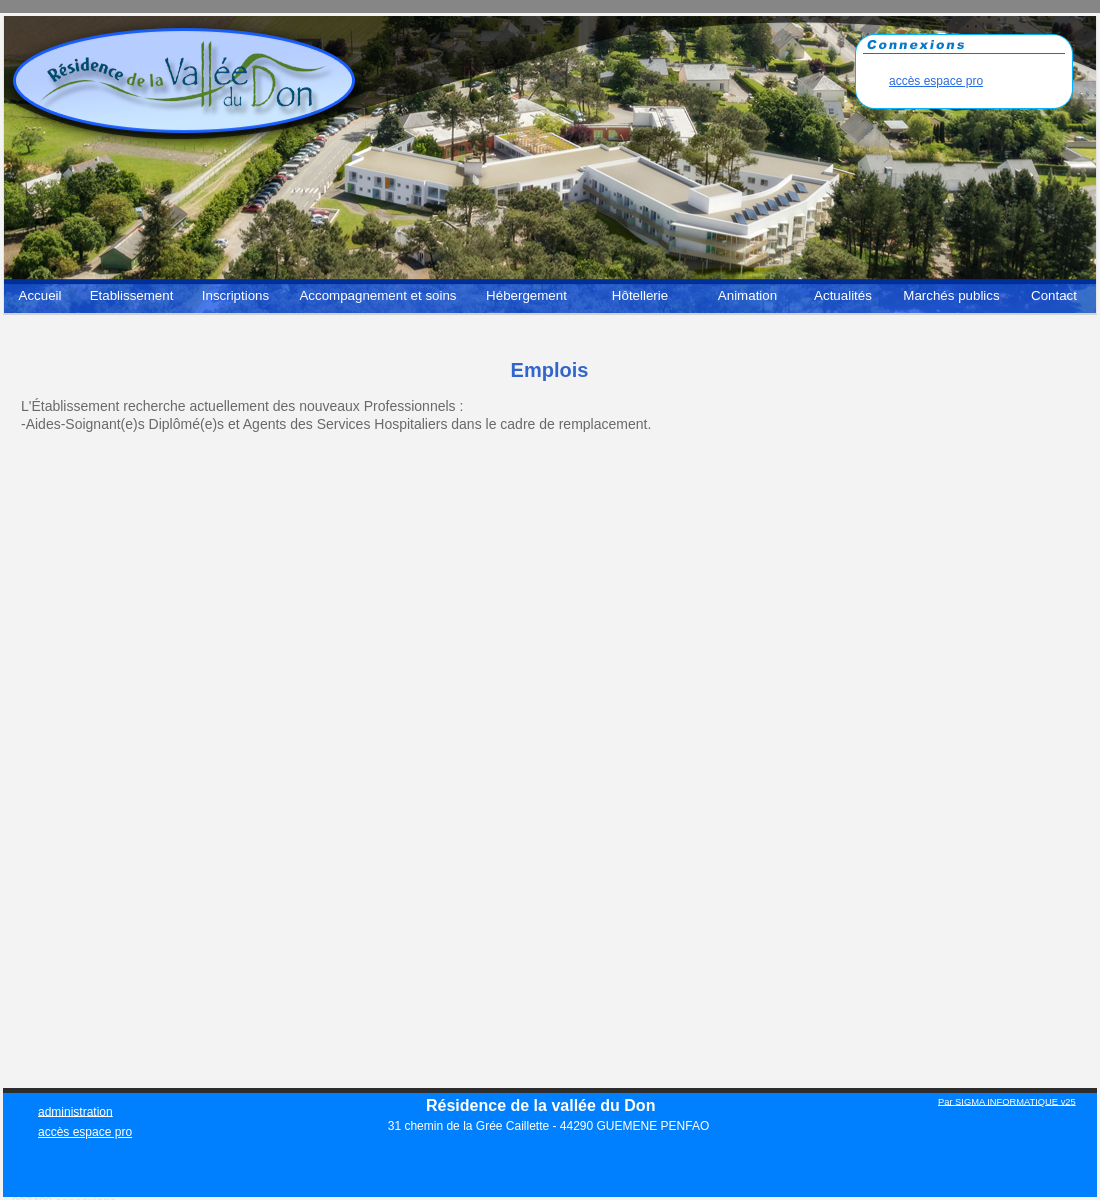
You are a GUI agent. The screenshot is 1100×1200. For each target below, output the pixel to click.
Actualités (843, 295)
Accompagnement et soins (377, 295)
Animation (747, 295)
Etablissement (132, 295)
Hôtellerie (640, 295)
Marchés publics (951, 295)
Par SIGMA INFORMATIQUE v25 (1007, 1101)
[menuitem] (40, 300)
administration (75, 1111)
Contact (1054, 295)
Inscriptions (235, 295)
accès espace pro (936, 81)
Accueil (40, 295)
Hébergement (526, 295)
